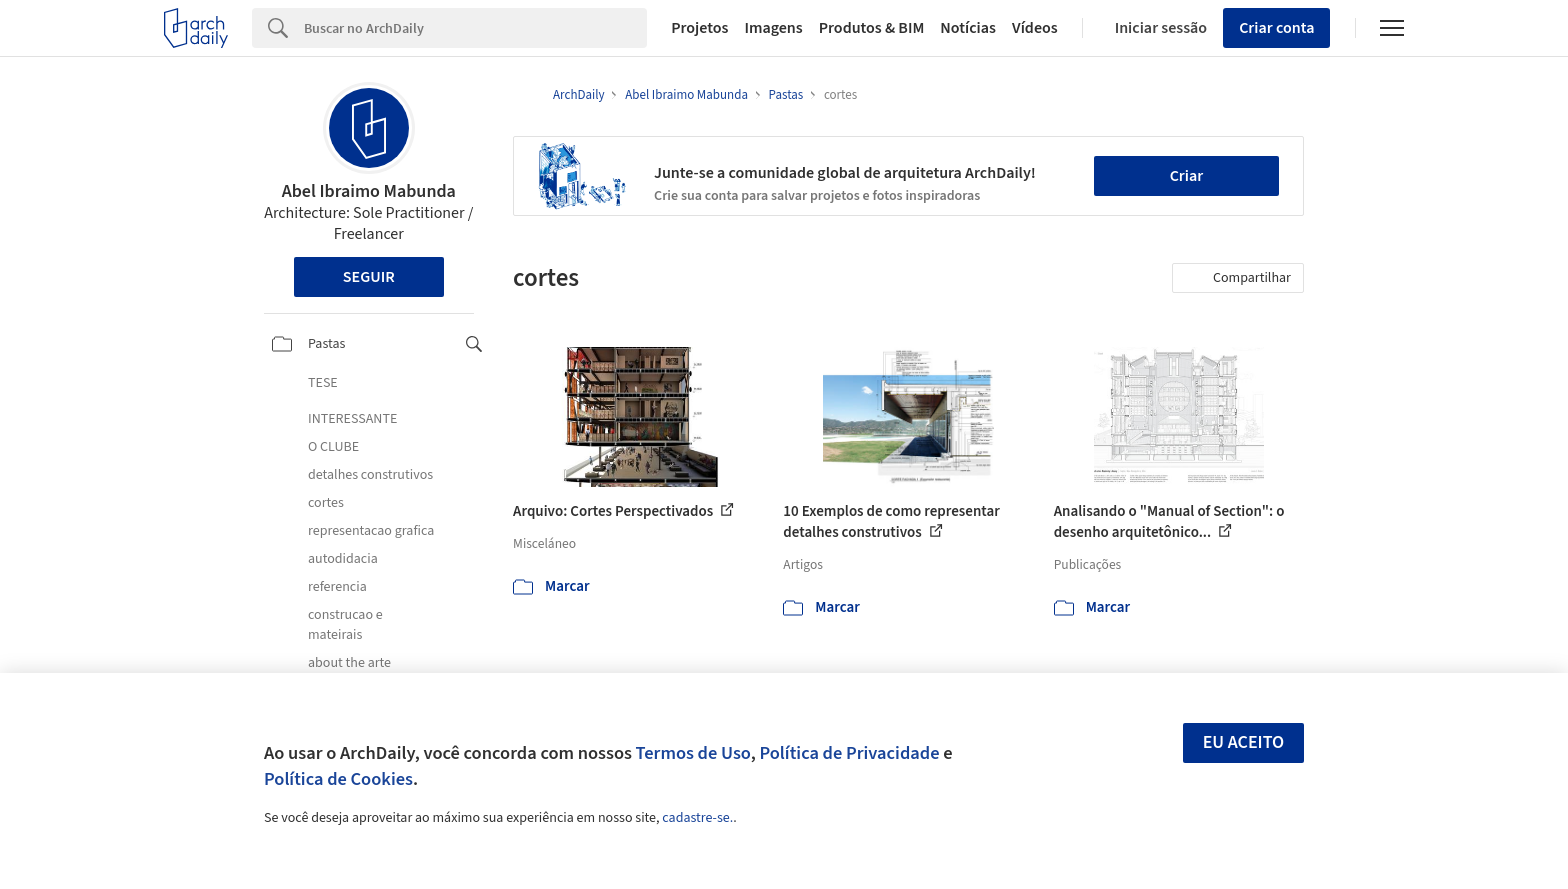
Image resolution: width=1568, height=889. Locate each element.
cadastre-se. (697, 818)
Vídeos (1035, 28)
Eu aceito (1244, 742)
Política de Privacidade (849, 753)
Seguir (369, 277)
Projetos (699, 28)
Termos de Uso (693, 753)
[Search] (475, 28)
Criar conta (1276, 28)
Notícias (968, 28)
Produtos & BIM (872, 28)
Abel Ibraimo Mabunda (369, 191)
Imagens (773, 28)
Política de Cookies (338, 779)
